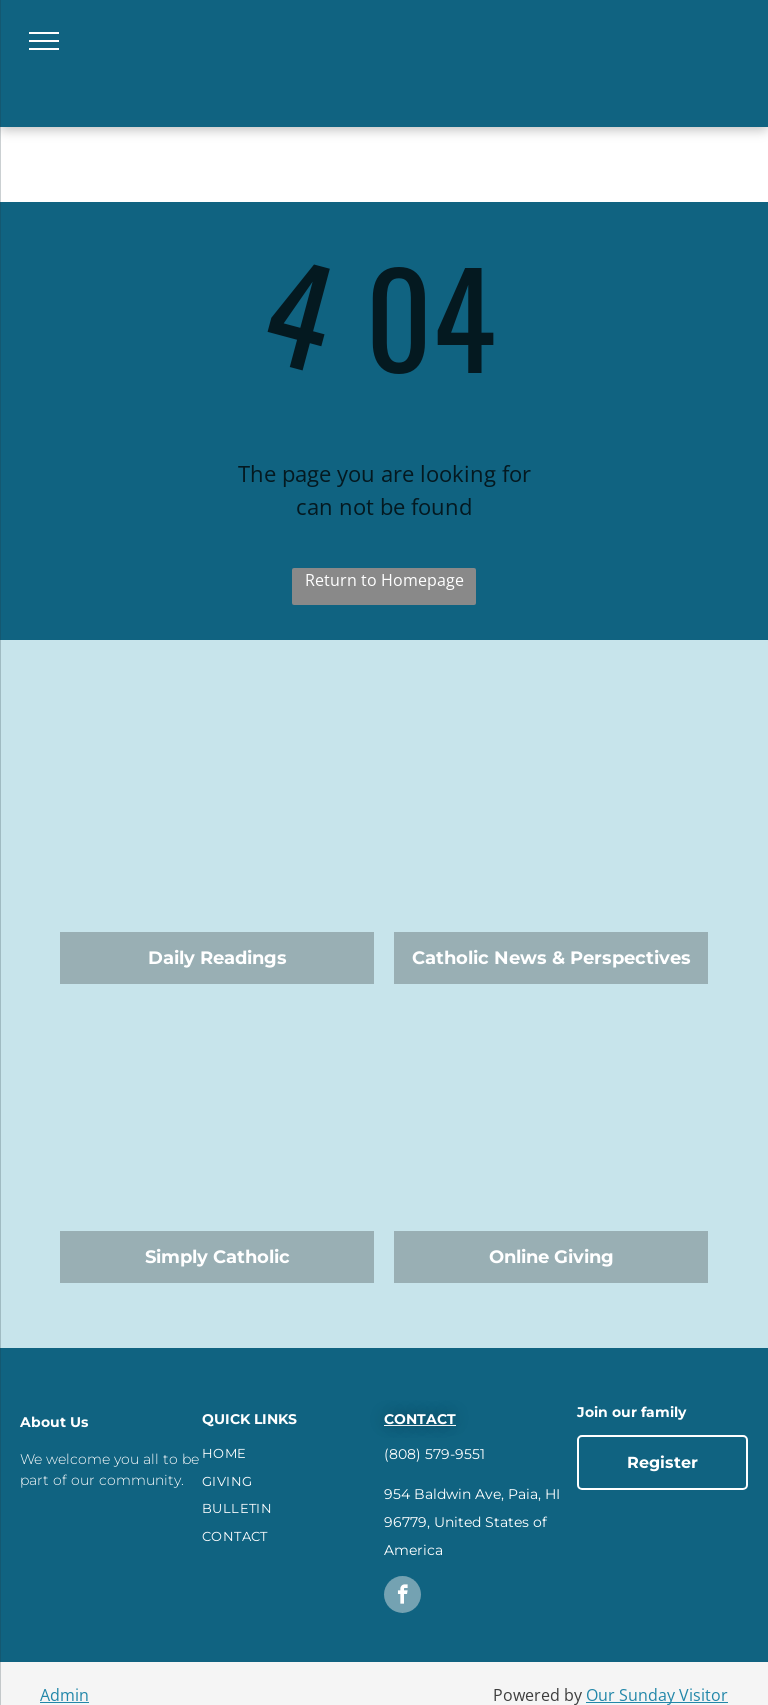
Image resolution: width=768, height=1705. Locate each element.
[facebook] (402, 1597)
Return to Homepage (384, 580)
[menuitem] (290, 1454)
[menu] (44, 41)
